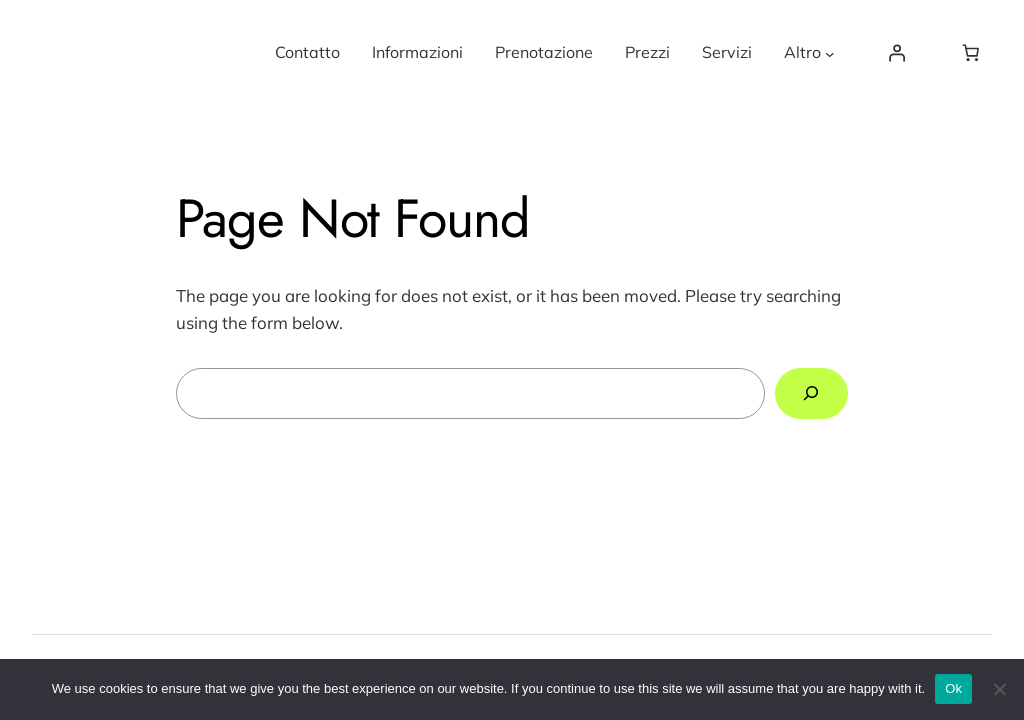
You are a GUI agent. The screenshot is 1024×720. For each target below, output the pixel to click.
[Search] (811, 393)
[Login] (896, 53)
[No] (999, 689)
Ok (953, 688)
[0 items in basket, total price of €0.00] (971, 53)
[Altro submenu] (830, 53)
